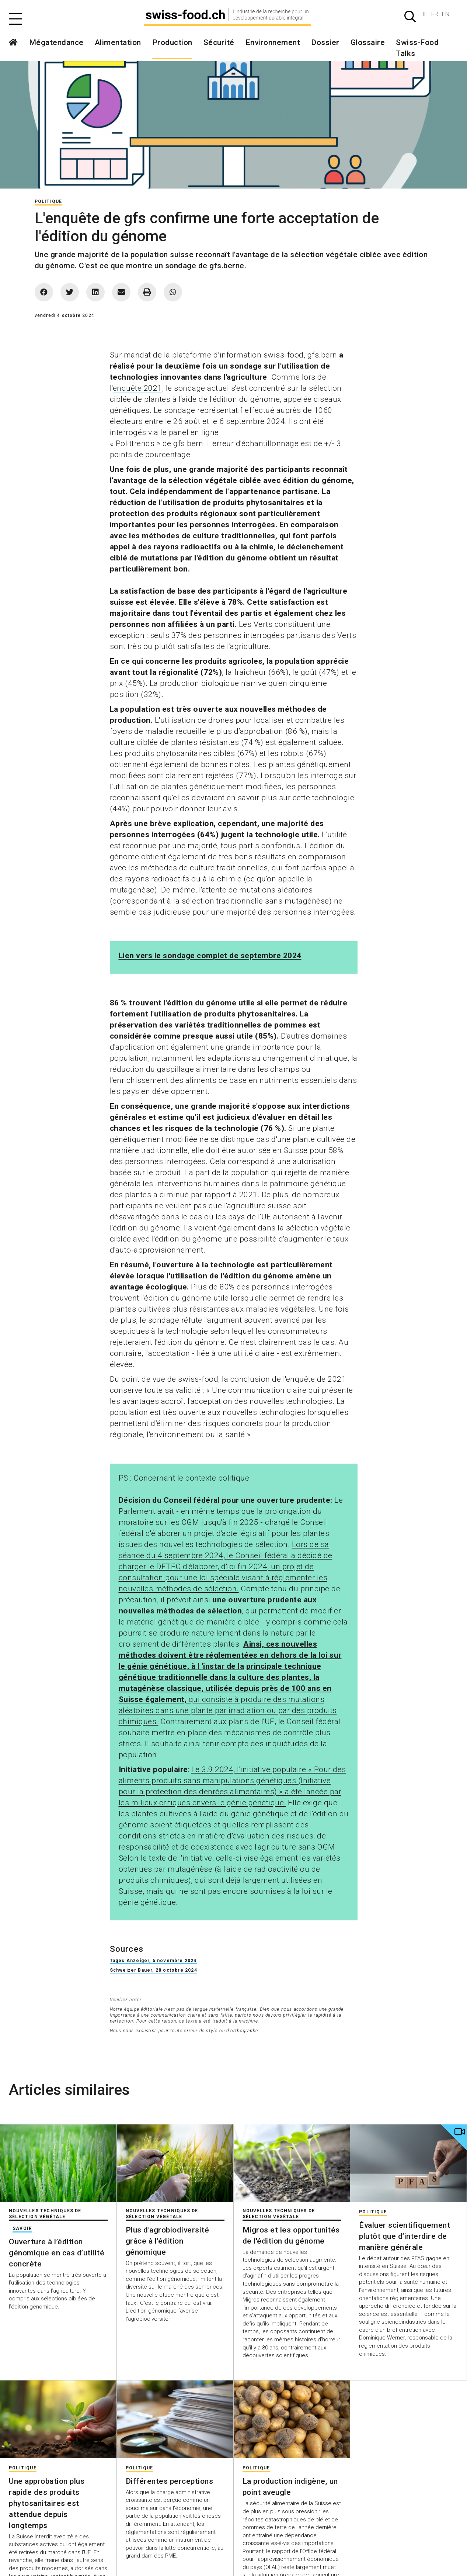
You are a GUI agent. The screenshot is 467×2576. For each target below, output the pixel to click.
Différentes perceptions (169, 2481)
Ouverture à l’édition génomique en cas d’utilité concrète (56, 2252)
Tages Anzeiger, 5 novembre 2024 (153, 1960)
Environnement (272, 42)
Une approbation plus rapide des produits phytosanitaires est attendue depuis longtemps (46, 2503)
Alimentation (118, 42)
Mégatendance (56, 42)
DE (424, 14)
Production (172, 42)
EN (445, 14)
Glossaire (368, 42)
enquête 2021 (137, 388)
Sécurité (218, 42)
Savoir (22, 2228)
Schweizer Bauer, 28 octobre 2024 (153, 1970)
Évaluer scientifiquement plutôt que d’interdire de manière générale (404, 2236)
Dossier (325, 42)
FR (434, 14)
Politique (48, 201)
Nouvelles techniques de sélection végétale (45, 2213)
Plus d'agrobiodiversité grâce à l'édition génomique (167, 2240)
